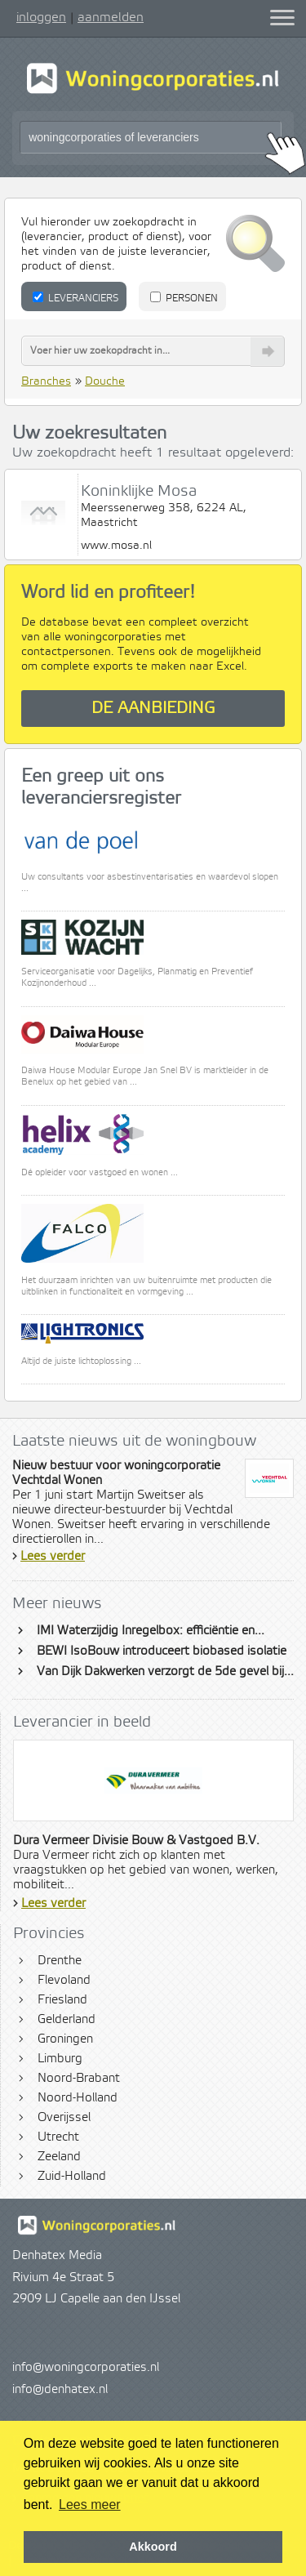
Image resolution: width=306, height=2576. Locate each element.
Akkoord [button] (152, 2546)
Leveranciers (75, 298)
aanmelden (111, 17)
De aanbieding (153, 708)
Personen (184, 298)
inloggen (41, 17)
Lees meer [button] (90, 2504)
